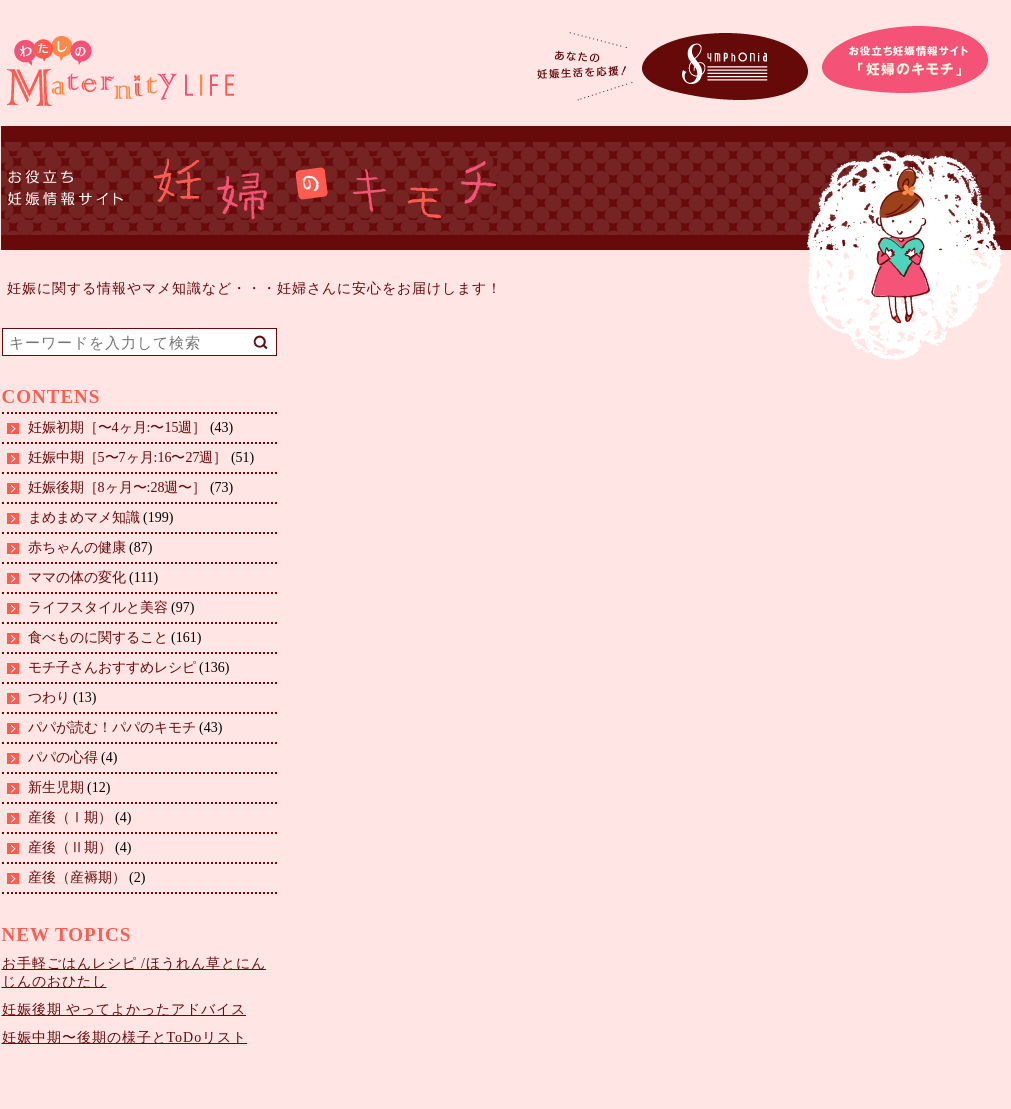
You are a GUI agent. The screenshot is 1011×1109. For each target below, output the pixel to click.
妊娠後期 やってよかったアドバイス (124, 1009)
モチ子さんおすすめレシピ (112, 667)
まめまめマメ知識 (84, 517)
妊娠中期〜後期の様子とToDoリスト (125, 1037)
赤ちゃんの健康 (77, 547)
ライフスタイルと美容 (98, 607)
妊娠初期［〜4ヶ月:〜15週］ (117, 427)
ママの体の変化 (77, 577)
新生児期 (56, 787)
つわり (49, 697)
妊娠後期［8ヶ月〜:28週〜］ (117, 487)
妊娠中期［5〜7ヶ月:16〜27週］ (128, 457)
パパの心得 (63, 757)
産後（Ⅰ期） (70, 817)
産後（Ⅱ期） (70, 847)
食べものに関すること (98, 637)
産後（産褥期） (77, 877)
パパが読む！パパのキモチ (112, 727)
